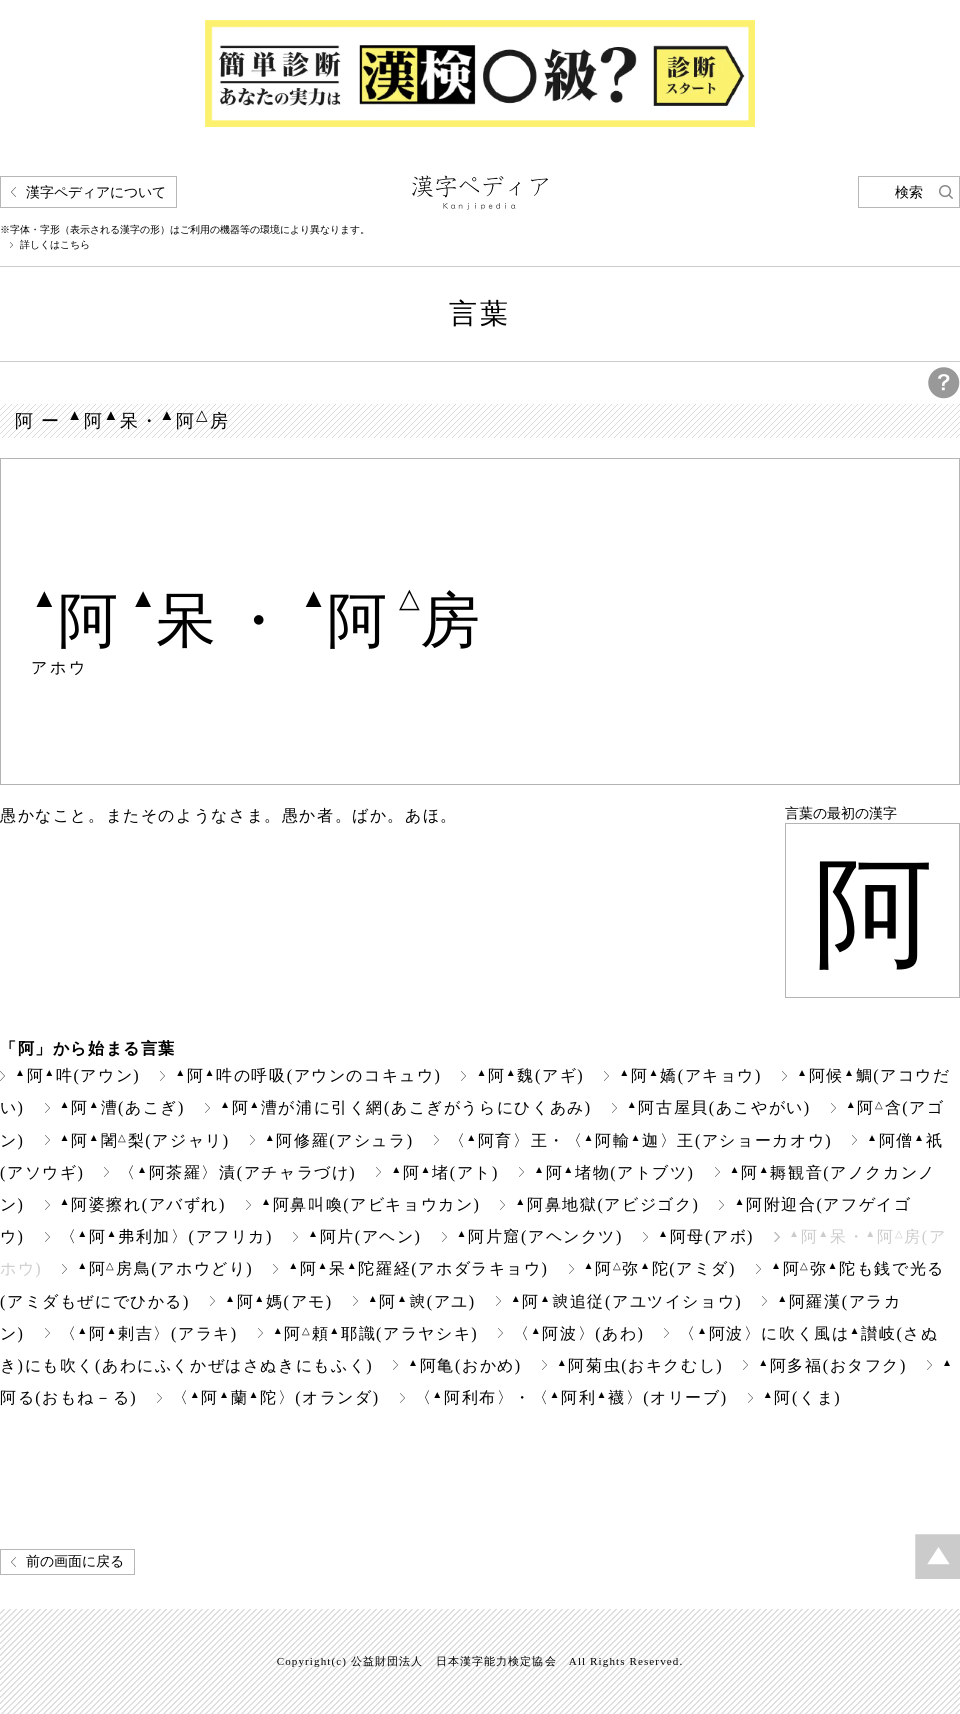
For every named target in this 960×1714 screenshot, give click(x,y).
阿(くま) (802, 1397)
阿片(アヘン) (365, 1236)
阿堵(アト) (445, 1172)
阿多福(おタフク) (832, 1365)
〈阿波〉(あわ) (578, 1333)
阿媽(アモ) (279, 1301)
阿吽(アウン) (77, 1075)
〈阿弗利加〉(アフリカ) (166, 1236)
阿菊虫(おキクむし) (640, 1365)
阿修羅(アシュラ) (339, 1140)
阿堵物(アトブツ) (614, 1172)
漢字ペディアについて (96, 192)
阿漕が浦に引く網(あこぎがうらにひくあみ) (406, 1107)
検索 (909, 192)
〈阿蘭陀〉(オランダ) (275, 1397)
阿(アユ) (422, 1301)
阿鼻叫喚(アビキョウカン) (370, 1204)
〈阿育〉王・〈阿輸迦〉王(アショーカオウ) (641, 1140)
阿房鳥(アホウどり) (165, 1268)
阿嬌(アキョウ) (690, 1075)
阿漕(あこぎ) (122, 1107)
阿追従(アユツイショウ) (626, 1301)
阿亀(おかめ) (465, 1365)
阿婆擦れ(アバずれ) (143, 1204)
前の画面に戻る (75, 1561)
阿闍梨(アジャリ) (145, 1140)
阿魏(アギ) (530, 1075)
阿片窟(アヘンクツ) (540, 1236)
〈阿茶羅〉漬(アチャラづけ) (237, 1172)
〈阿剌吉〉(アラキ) (149, 1333)
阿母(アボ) (706, 1236)
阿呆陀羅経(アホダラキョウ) (418, 1268)
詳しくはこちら (55, 245)
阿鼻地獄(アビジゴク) (607, 1204)
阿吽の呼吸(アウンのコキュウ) (308, 1075)
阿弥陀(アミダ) (660, 1268)
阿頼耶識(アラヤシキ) (375, 1333)
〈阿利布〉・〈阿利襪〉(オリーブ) (571, 1397)
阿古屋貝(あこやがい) (719, 1107)
